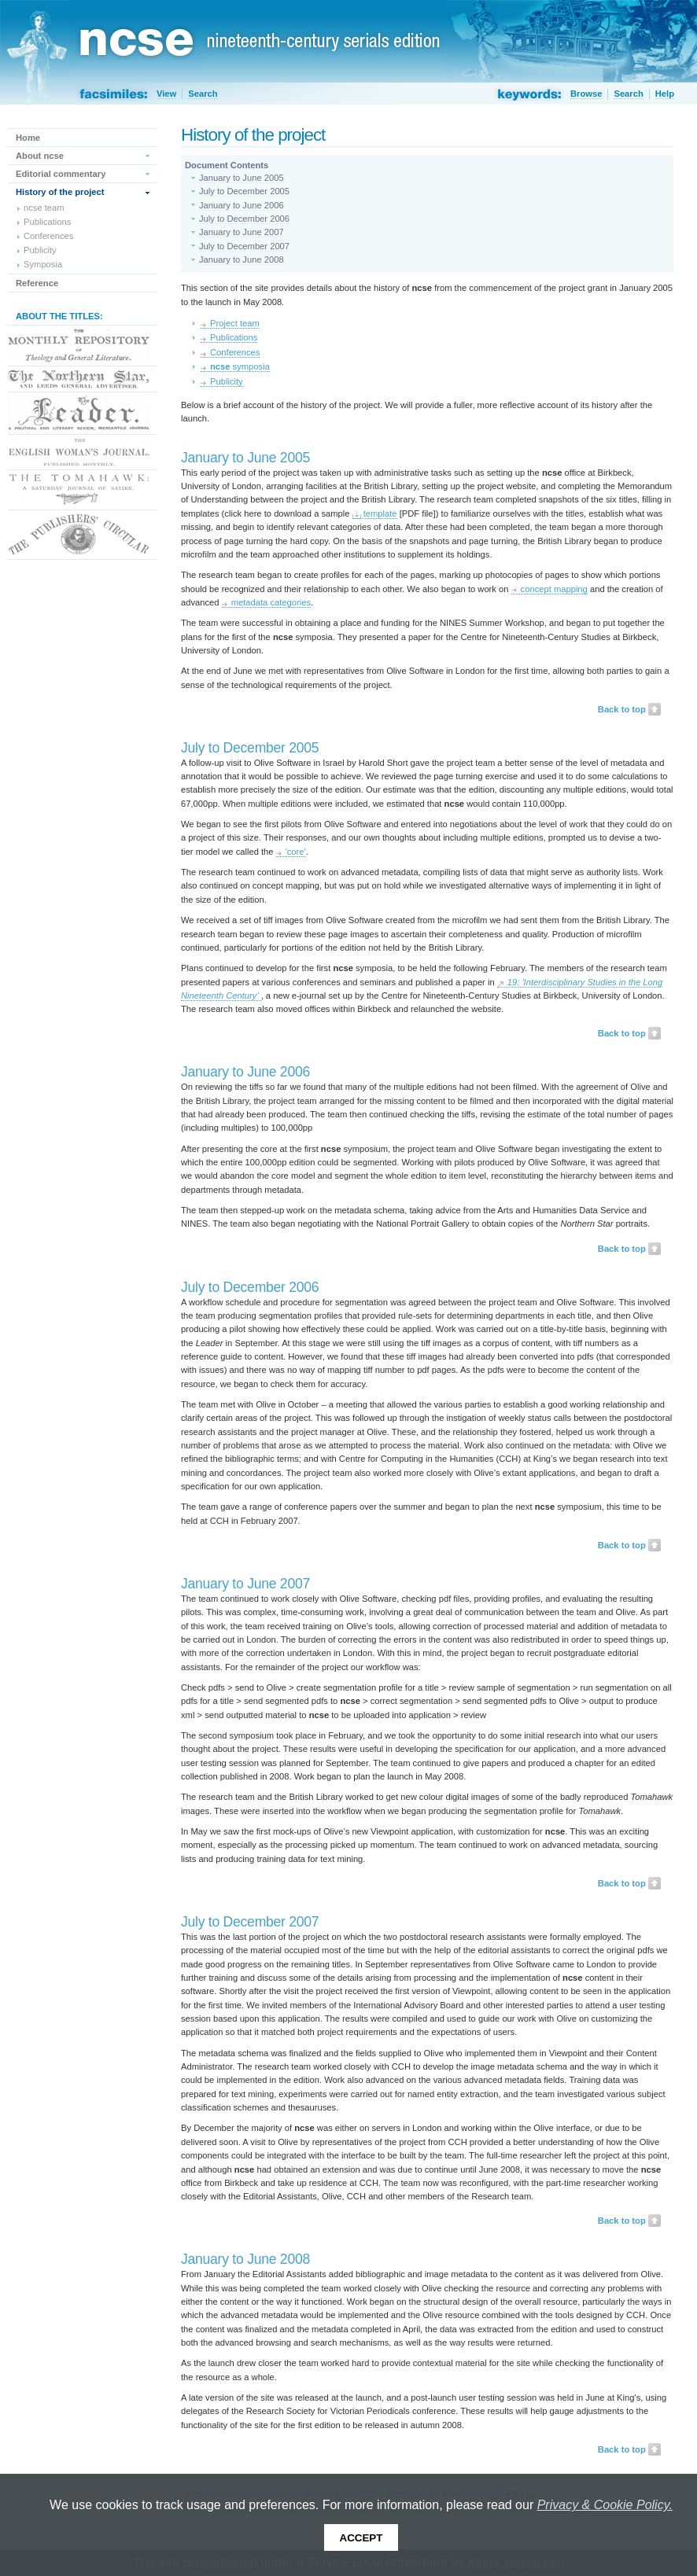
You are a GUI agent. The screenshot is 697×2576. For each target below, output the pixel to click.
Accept (361, 2538)
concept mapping (554, 589)
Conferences (235, 352)
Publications (233, 337)
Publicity (226, 381)
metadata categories (271, 602)
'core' (296, 851)
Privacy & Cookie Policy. (605, 2505)
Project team (235, 323)
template (380, 513)
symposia (240, 366)
